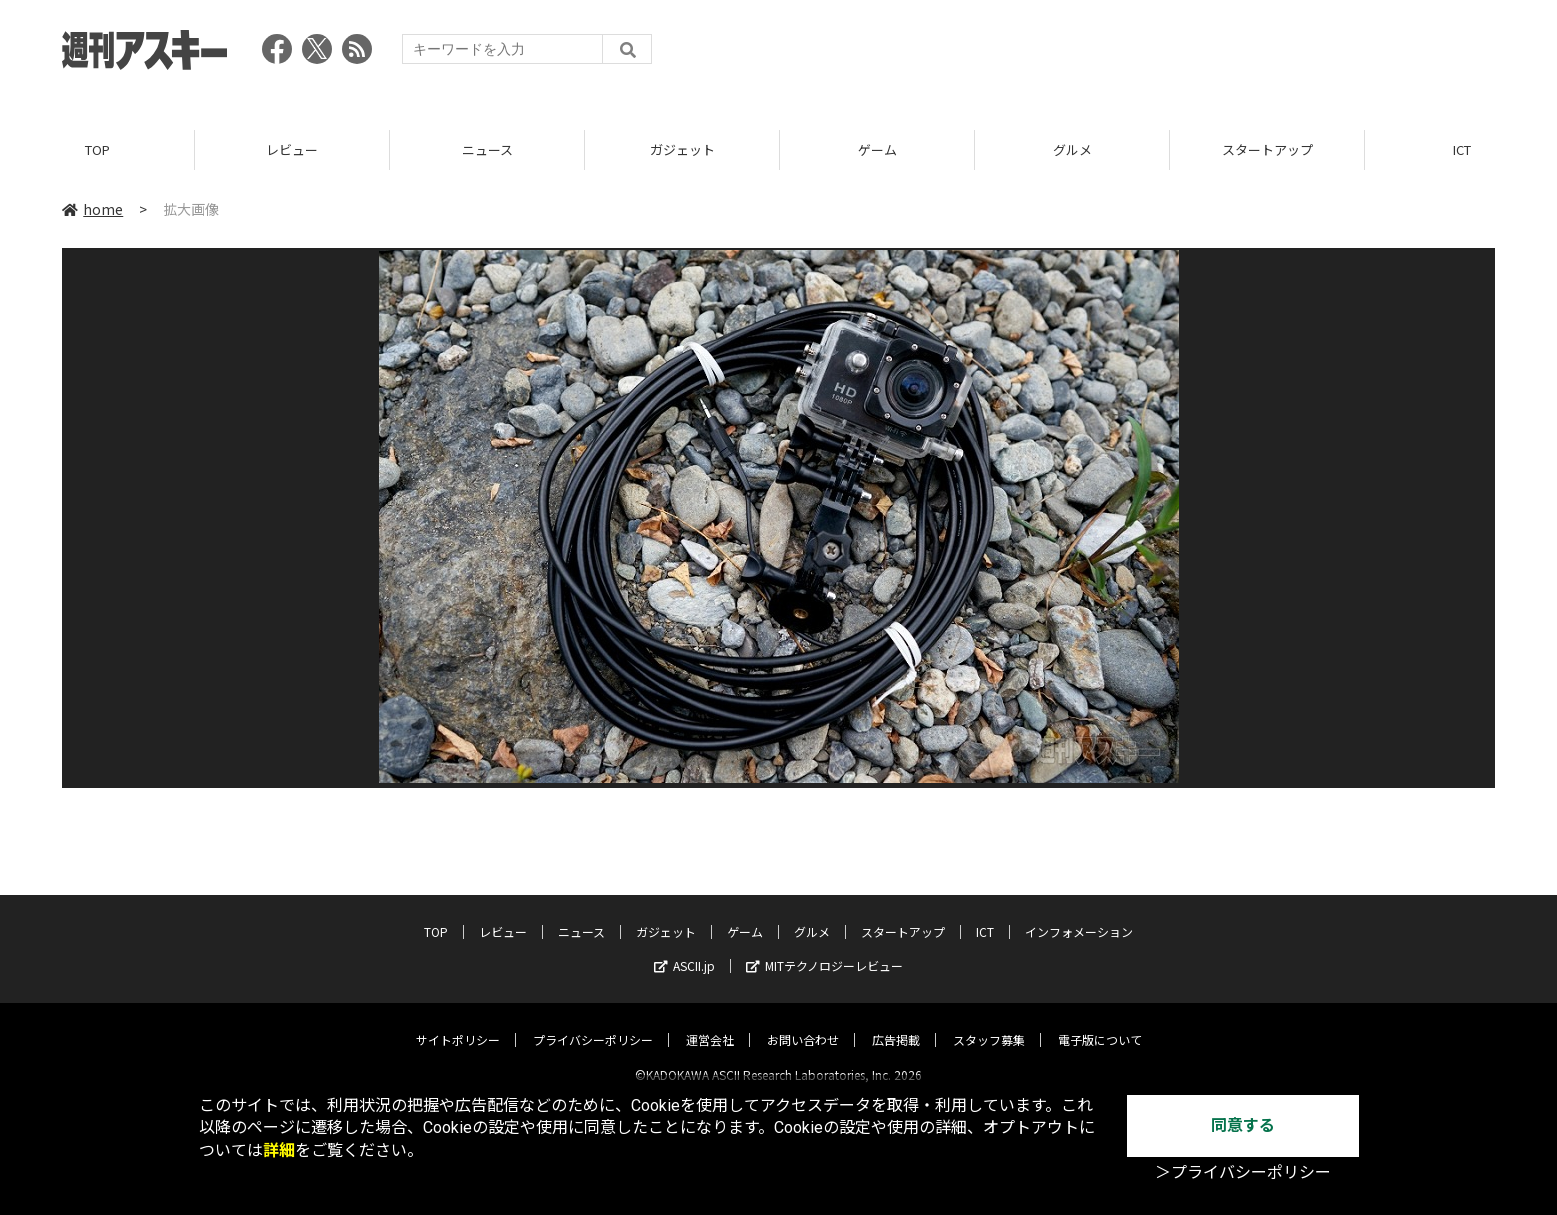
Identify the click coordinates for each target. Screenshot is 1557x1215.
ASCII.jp (684, 948)
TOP (97, 149)
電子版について (1100, 1022)
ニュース (487, 149)
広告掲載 (896, 1022)
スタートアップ (1267, 149)
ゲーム (877, 149)
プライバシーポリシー (593, 1022)
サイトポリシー (458, 1022)
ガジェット (682, 149)
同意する (1243, 1125)
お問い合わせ (803, 1022)
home (92, 209)
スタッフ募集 (989, 1022)
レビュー (292, 149)
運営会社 (710, 1022)
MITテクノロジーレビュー (824, 948)
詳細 (279, 1150)
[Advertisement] (1131, 55)
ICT (985, 914)
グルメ (1072, 149)
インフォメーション (1079, 914)
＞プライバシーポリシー (1243, 1172)
